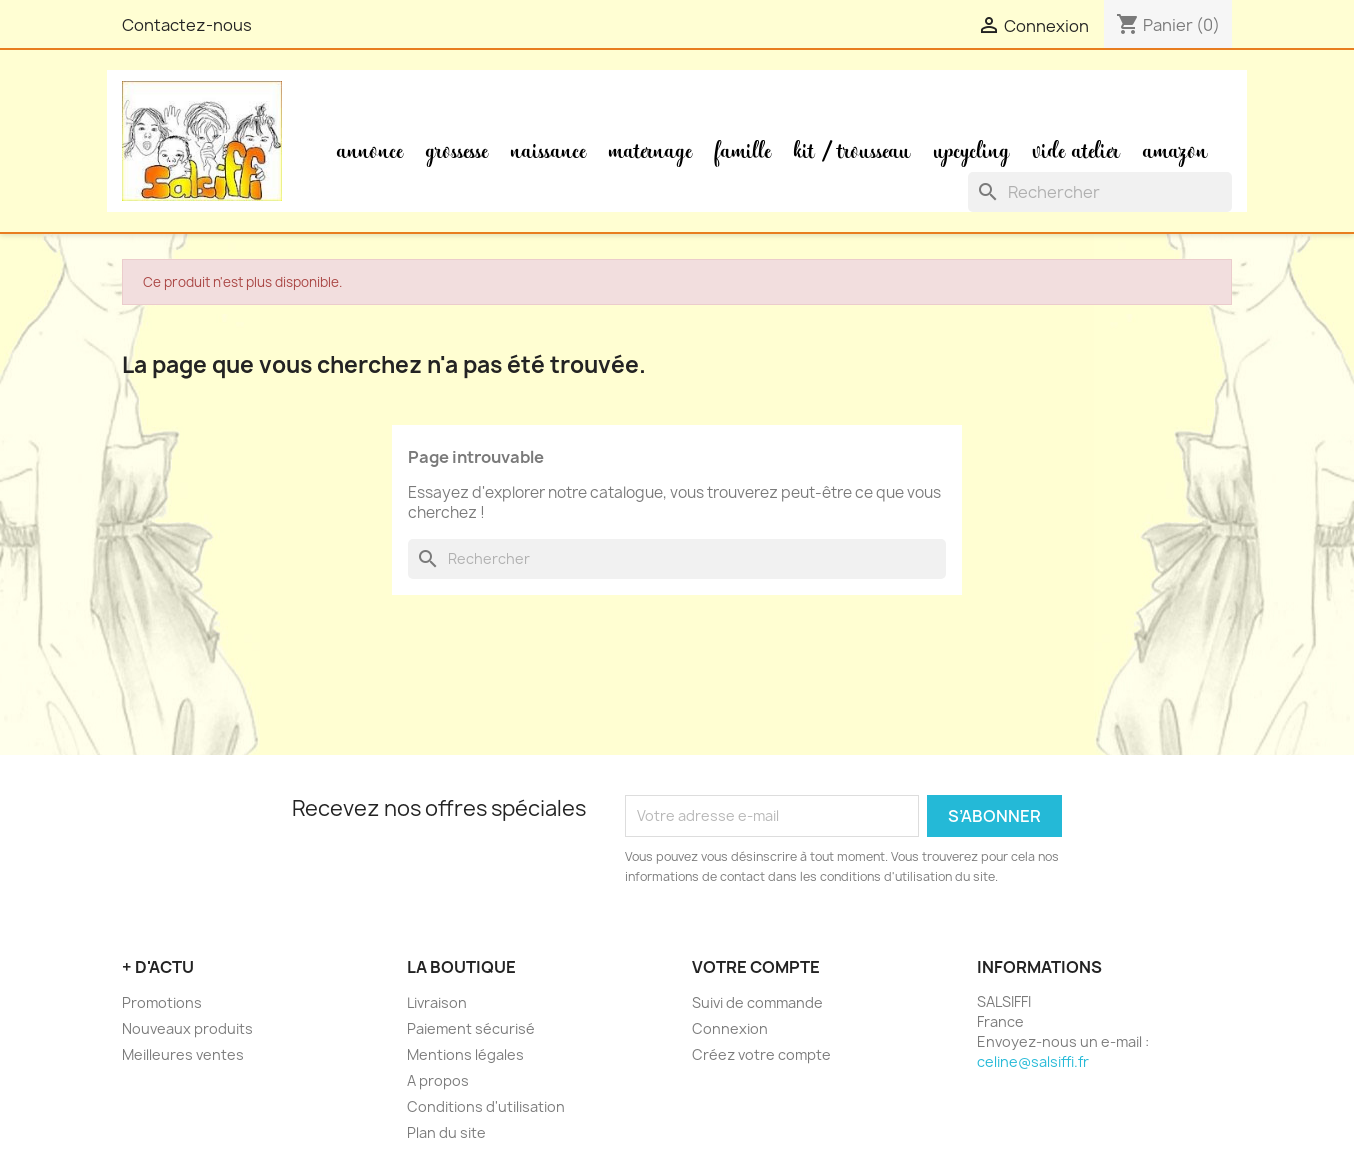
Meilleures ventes (183, 1054)
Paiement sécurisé (471, 1028)
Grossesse (457, 152)
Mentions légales (465, 1054)
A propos (438, 1080)
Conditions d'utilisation (486, 1106)
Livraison (437, 1002)
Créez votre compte (761, 1054)
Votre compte (756, 967)
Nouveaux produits (187, 1028)
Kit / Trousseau (852, 152)
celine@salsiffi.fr (1033, 1061)
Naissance (548, 152)
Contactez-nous (187, 25)
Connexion (730, 1028)
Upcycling (972, 152)
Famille (743, 152)
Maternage (650, 152)
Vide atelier (1076, 152)
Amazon (1175, 152)
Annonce (370, 152)
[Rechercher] (1100, 192)
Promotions (162, 1002)
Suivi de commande (757, 1002)
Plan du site (446, 1132)
